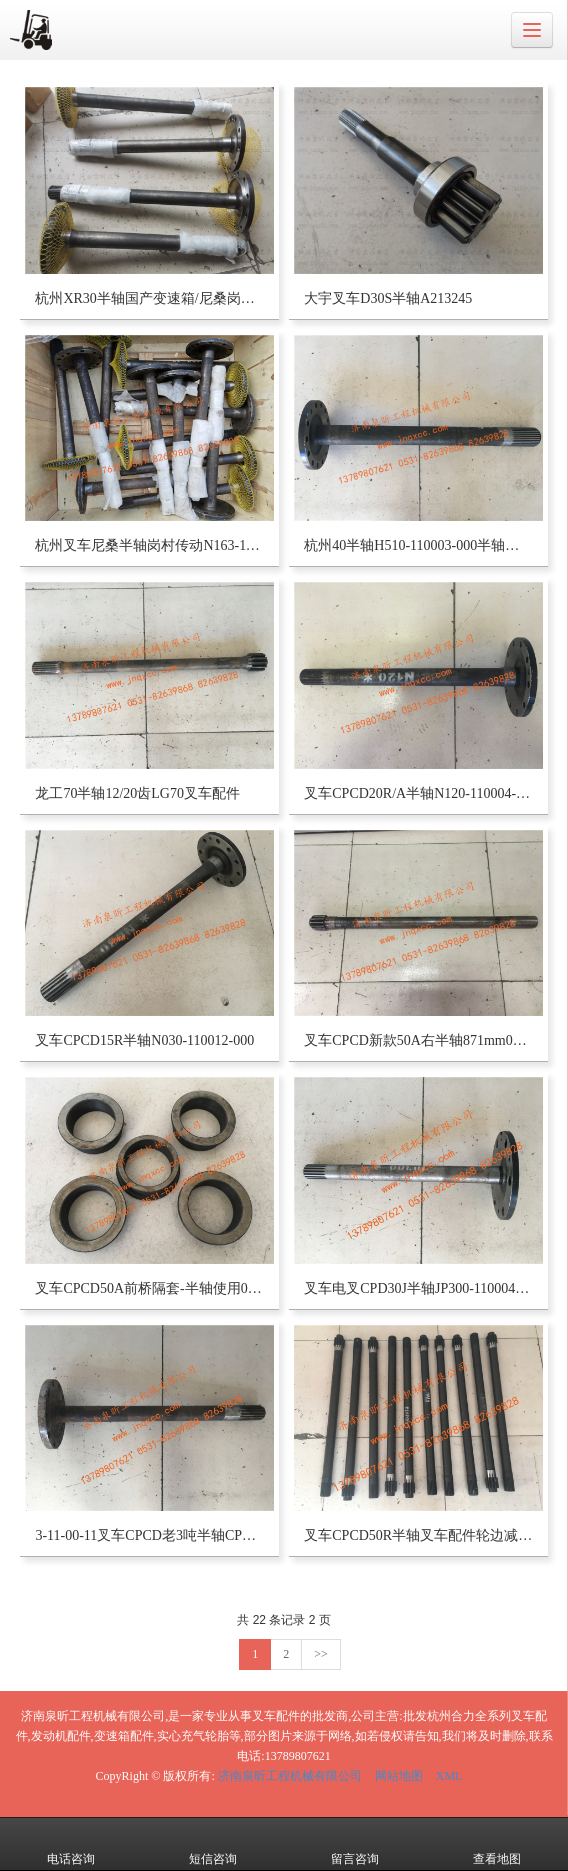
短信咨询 (213, 1845)
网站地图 (399, 1776)
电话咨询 (71, 1845)
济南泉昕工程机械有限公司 (290, 1776)
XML (449, 1776)
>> (321, 1654)
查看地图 (497, 1845)
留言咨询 (355, 1845)
